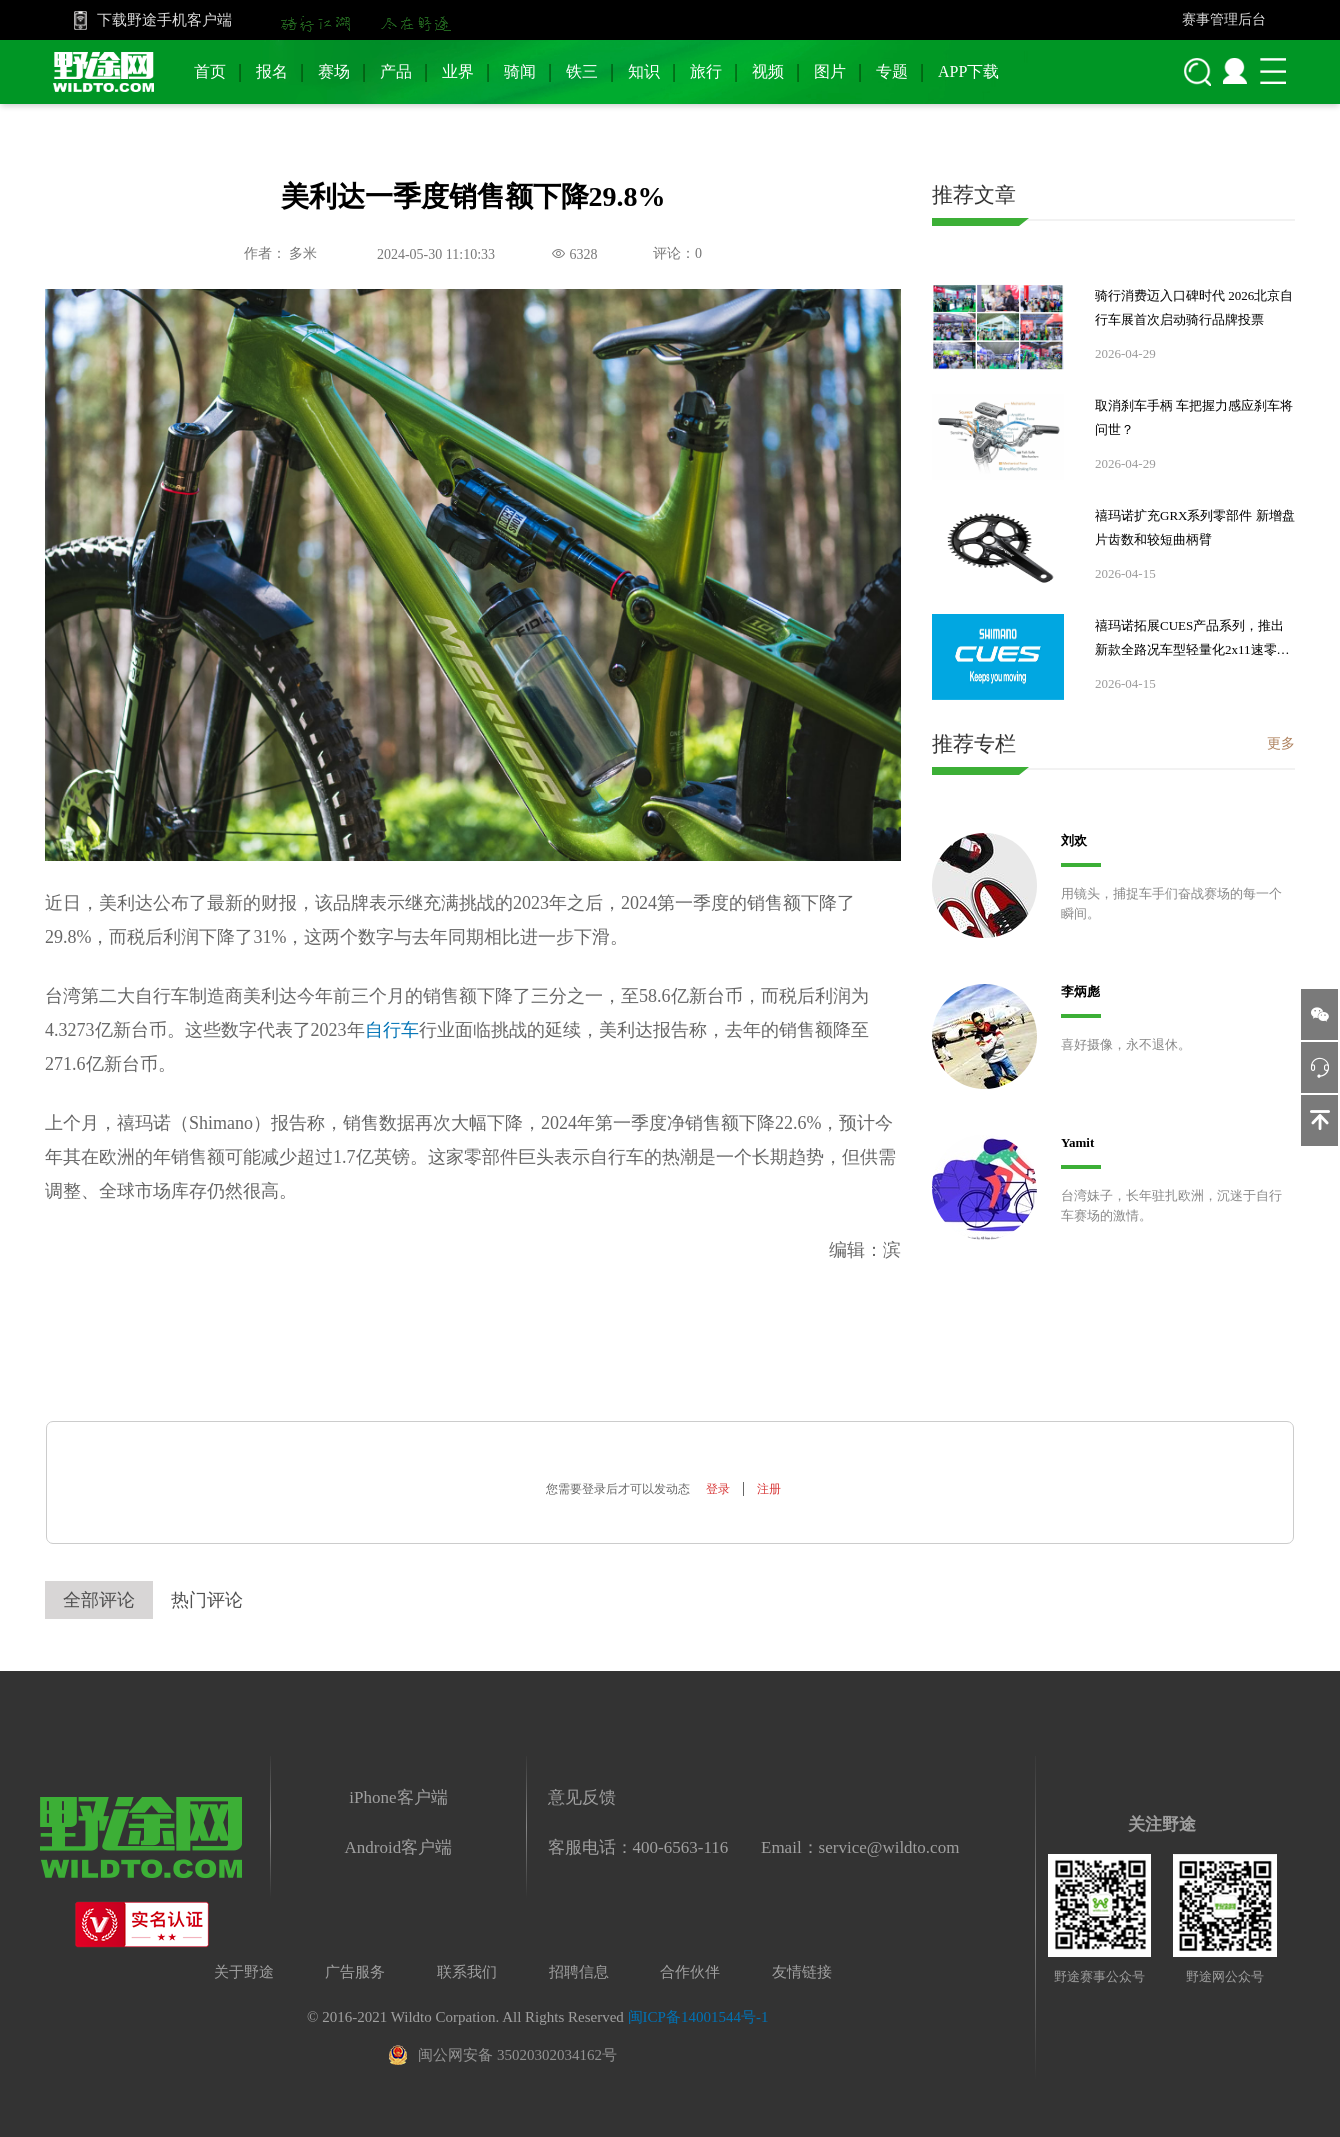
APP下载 (968, 71)
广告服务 (355, 1972)
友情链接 (802, 1972)
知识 (644, 71)
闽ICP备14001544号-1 (698, 2017)
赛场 (334, 71)
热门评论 (207, 1600)
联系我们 (467, 1972)
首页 (210, 71)
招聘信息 (579, 1972)
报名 (272, 71)
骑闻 (520, 71)
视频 (768, 71)
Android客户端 (399, 1847)
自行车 (392, 1030)
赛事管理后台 (1224, 19)
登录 (718, 1489)
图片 (830, 71)
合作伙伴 (690, 1972)
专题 (892, 71)
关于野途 (244, 1972)
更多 (1281, 743)
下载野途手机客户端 (164, 20)
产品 (396, 71)
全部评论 (99, 1600)
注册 (769, 1489)
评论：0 (677, 253)
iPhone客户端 (398, 1797)
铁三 (582, 71)
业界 (458, 71)
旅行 (706, 71)
